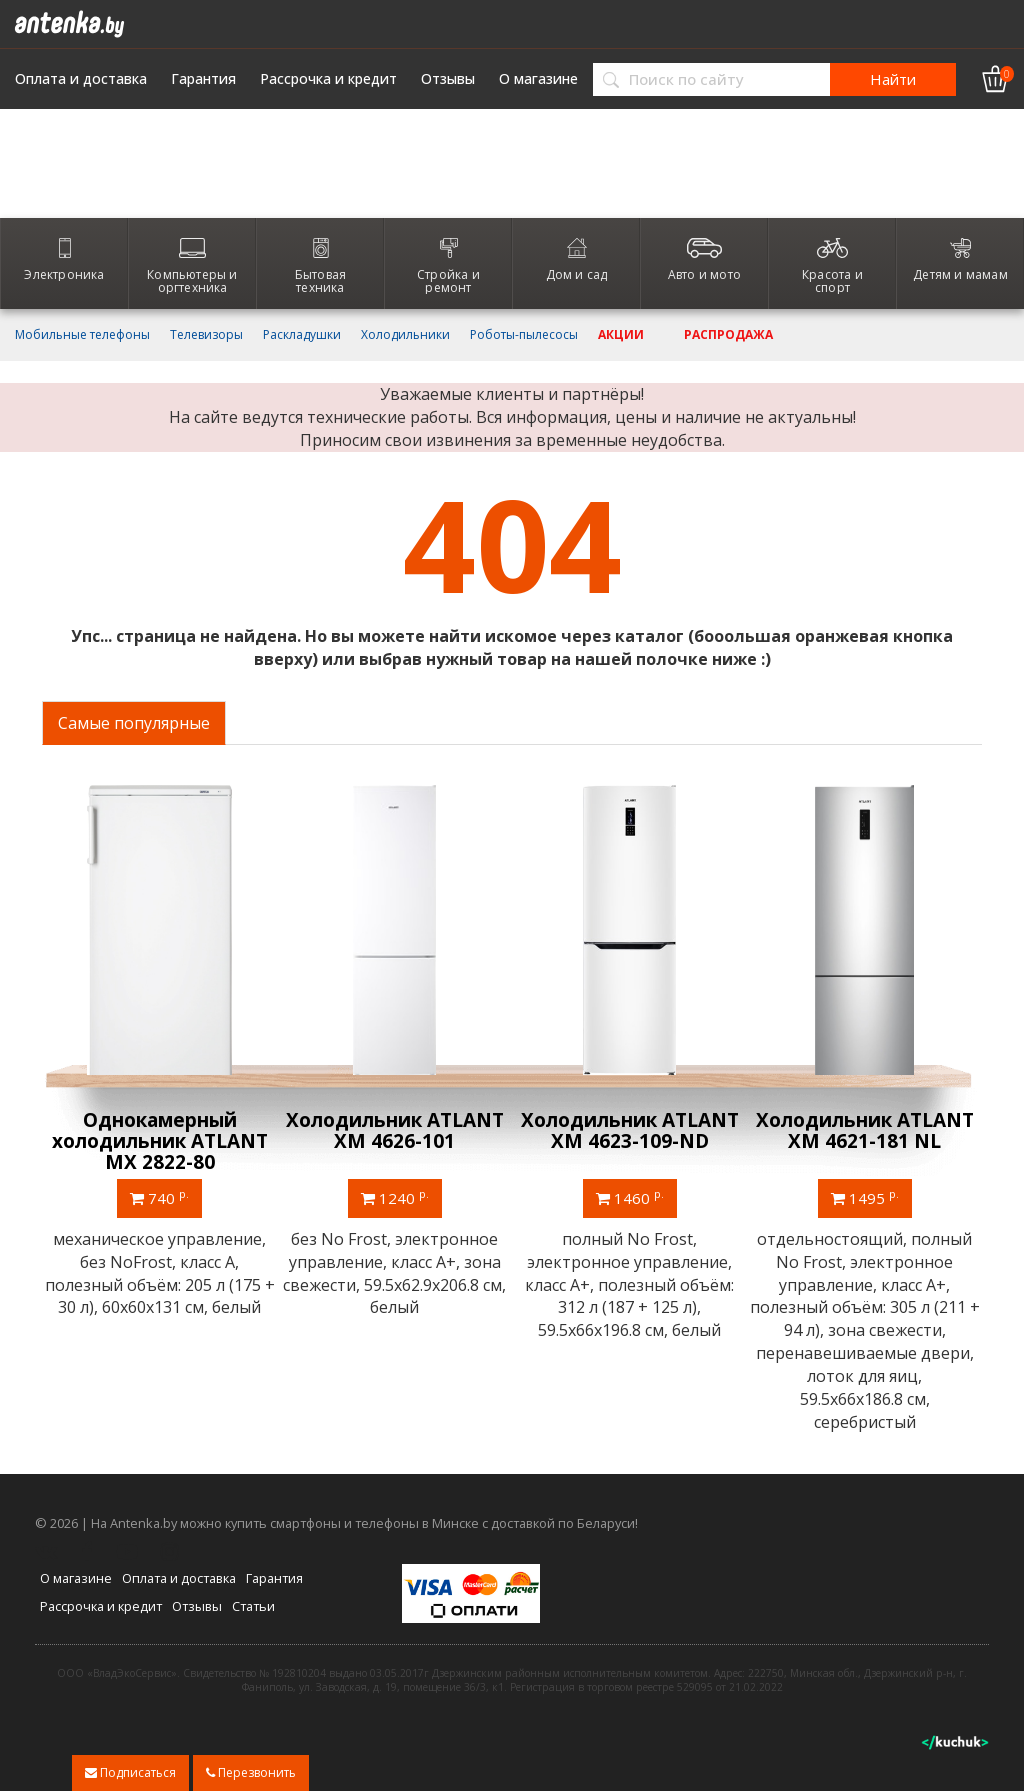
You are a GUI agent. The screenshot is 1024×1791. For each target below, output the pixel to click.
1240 (395, 1197)
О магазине (538, 79)
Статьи (253, 1606)
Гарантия (203, 79)
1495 (865, 1197)
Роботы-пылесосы (524, 335)
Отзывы (448, 79)
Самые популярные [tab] (134, 723)
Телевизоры (206, 335)
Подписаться (130, 1772)
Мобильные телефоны (82, 335)
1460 (630, 1197)
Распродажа (728, 335)
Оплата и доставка (81, 79)
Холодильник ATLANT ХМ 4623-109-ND (630, 1130)
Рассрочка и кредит (328, 79)
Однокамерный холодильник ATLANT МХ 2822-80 (160, 1141)
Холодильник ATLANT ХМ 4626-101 (395, 1130)
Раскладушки (302, 335)
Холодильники (405, 335)
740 (159, 1197)
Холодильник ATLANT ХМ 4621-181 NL (865, 1130)
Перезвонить (251, 1772)
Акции (621, 335)
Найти (893, 79)
